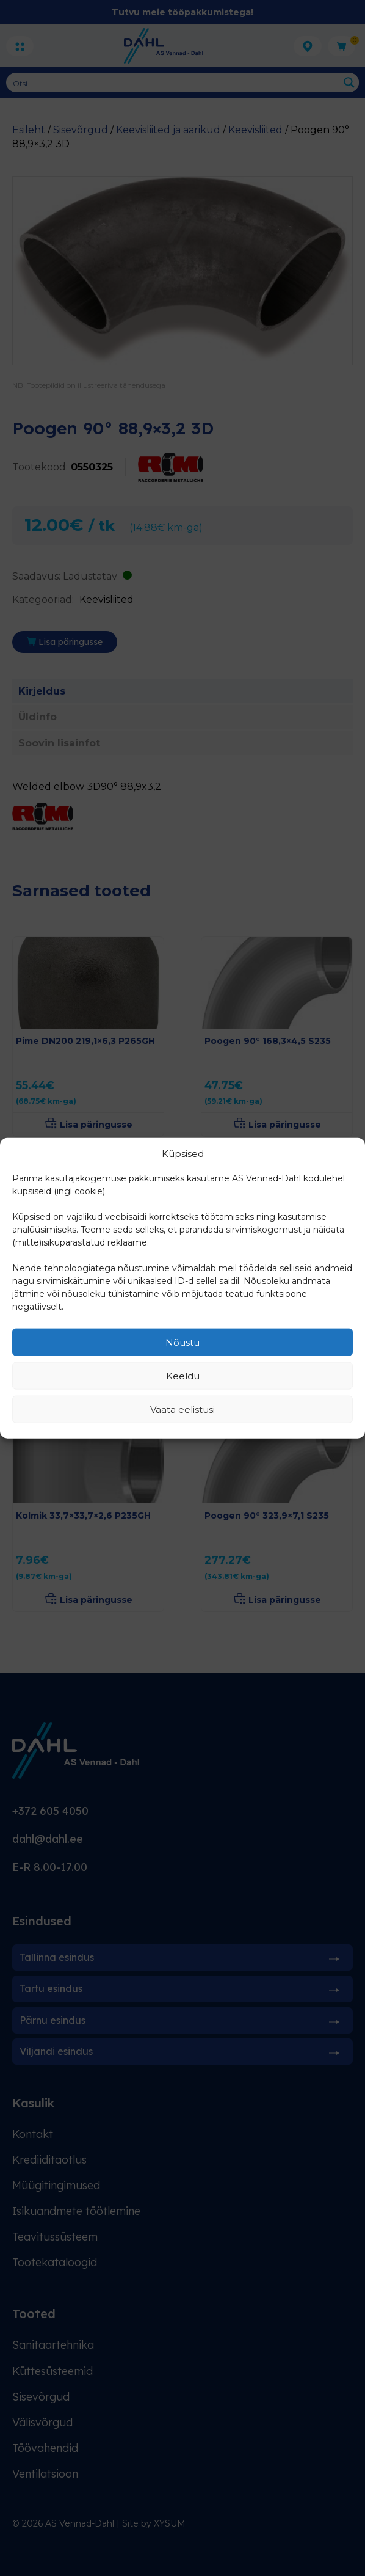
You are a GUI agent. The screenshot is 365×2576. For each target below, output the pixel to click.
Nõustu (182, 1342)
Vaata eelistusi (182, 1409)
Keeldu (183, 1375)
